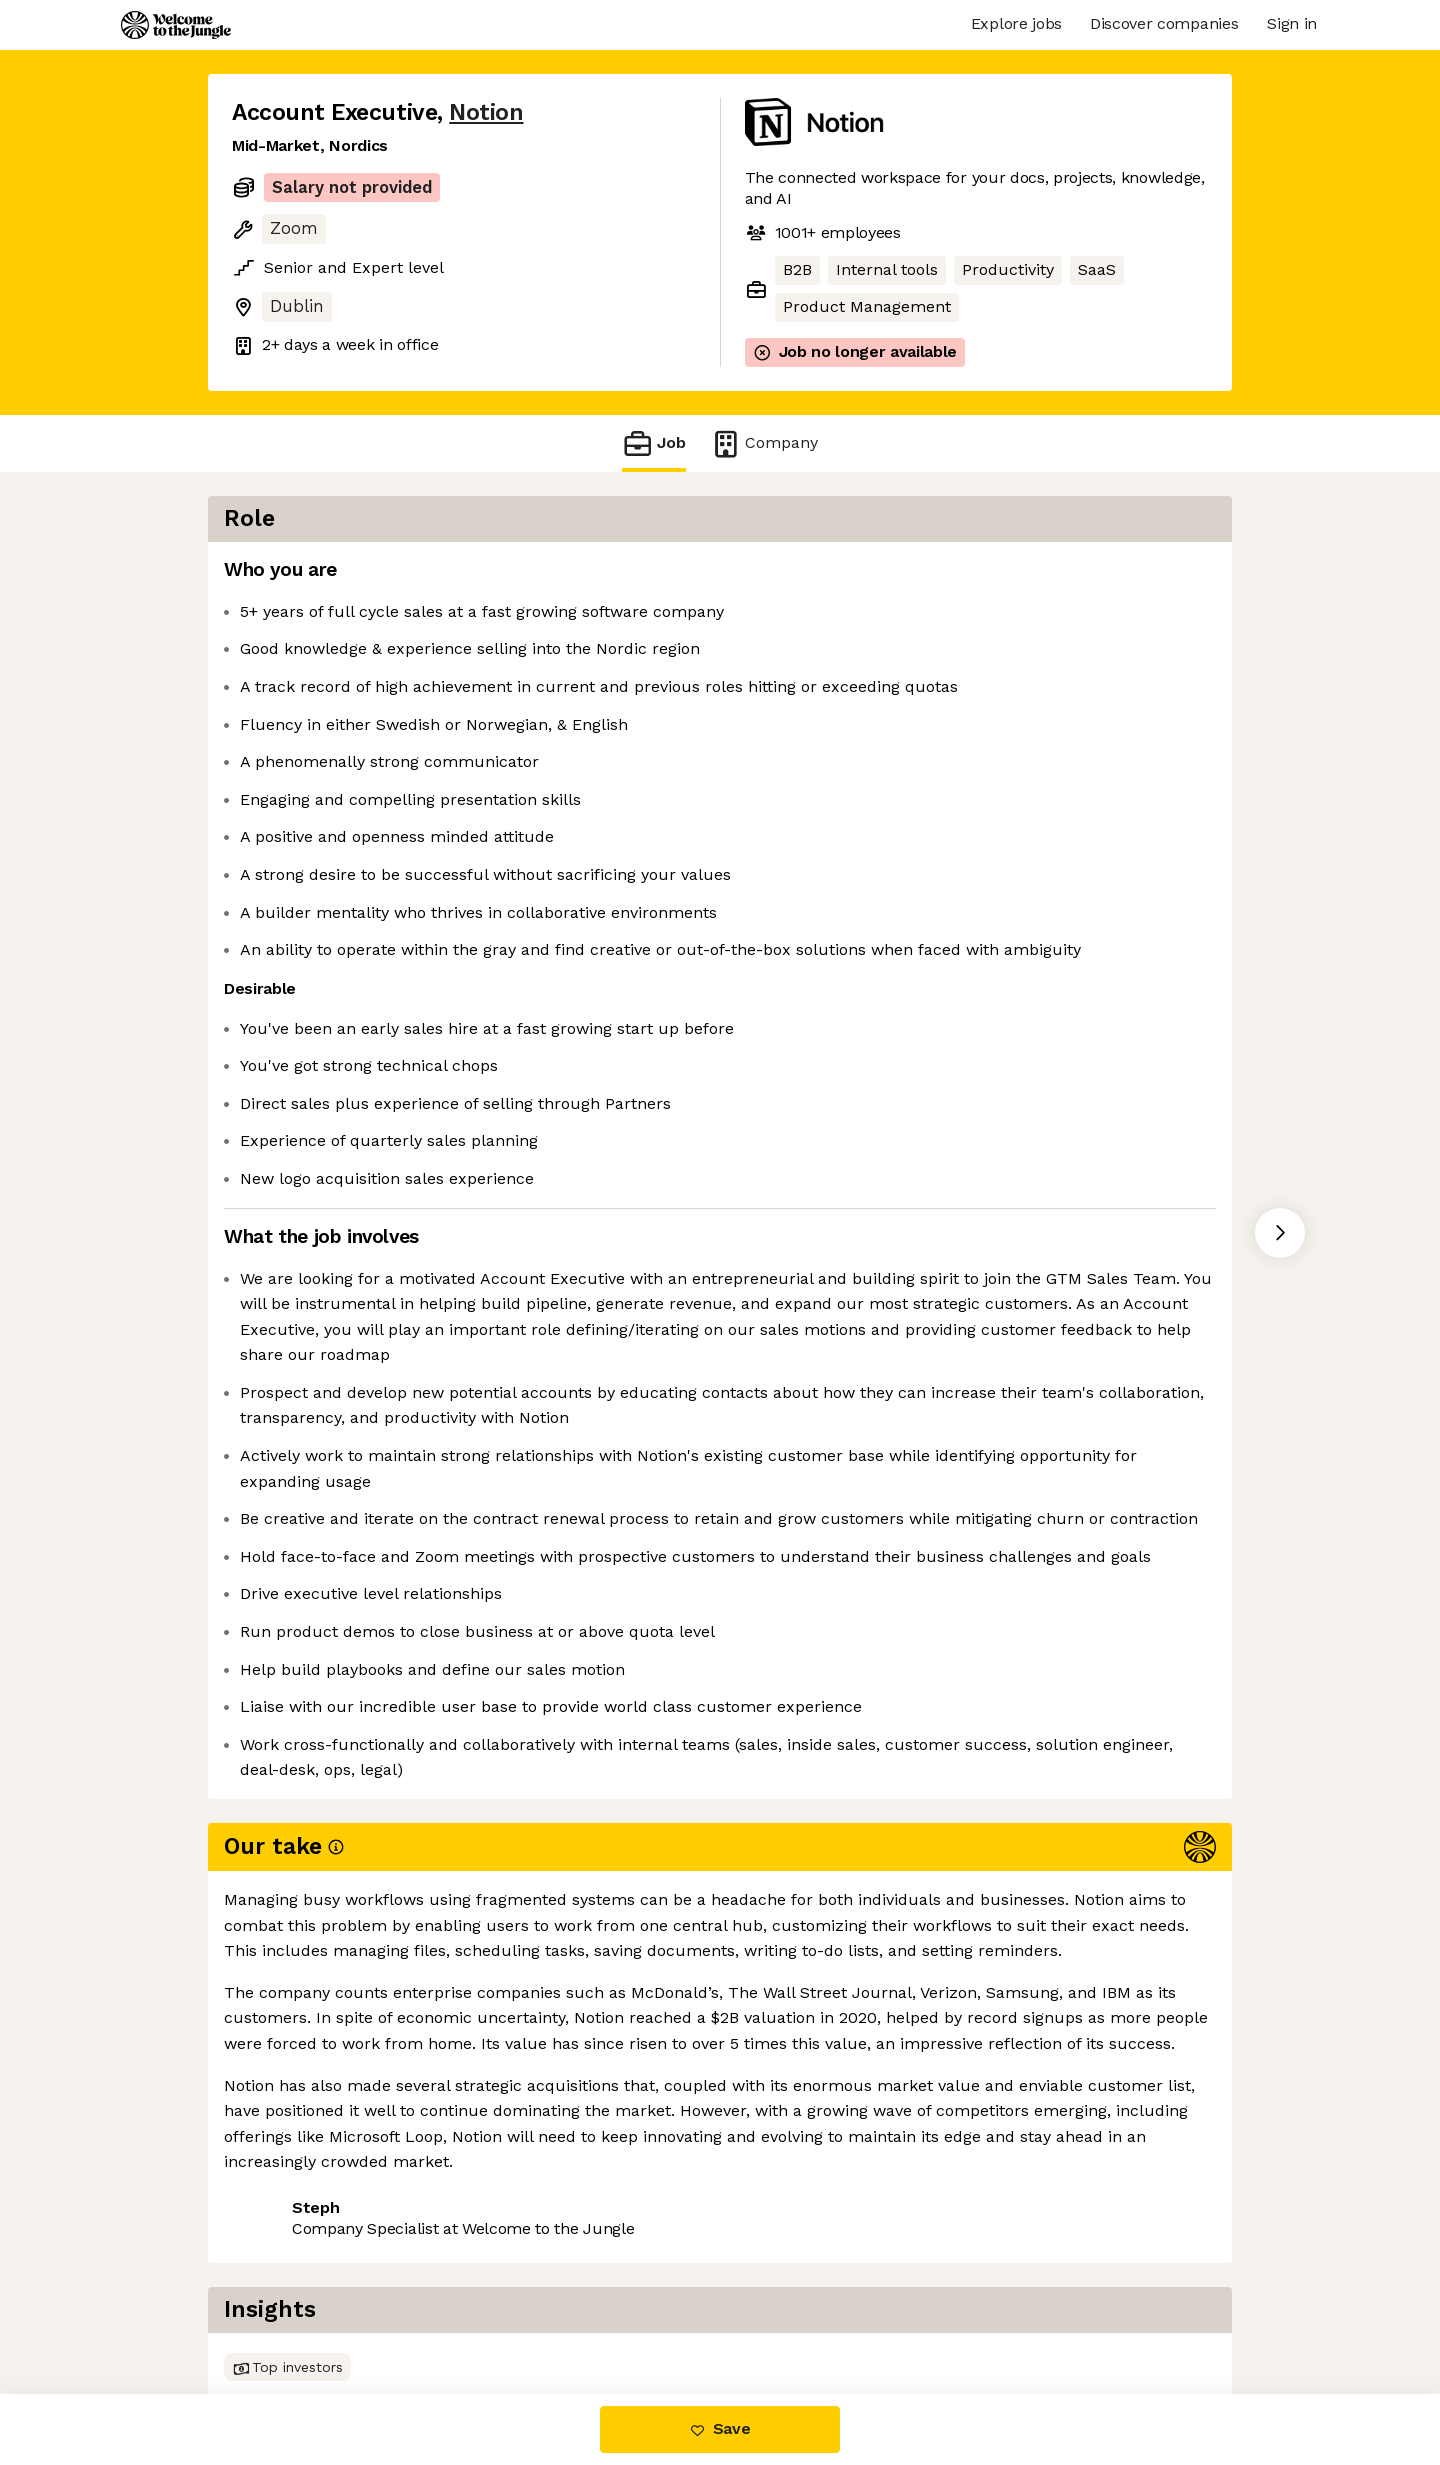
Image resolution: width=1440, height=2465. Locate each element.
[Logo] (176, 25)
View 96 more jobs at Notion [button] (481, 2309)
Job (654, 443)
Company (764, 443)
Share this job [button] (287, 2309)
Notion (486, 112)
